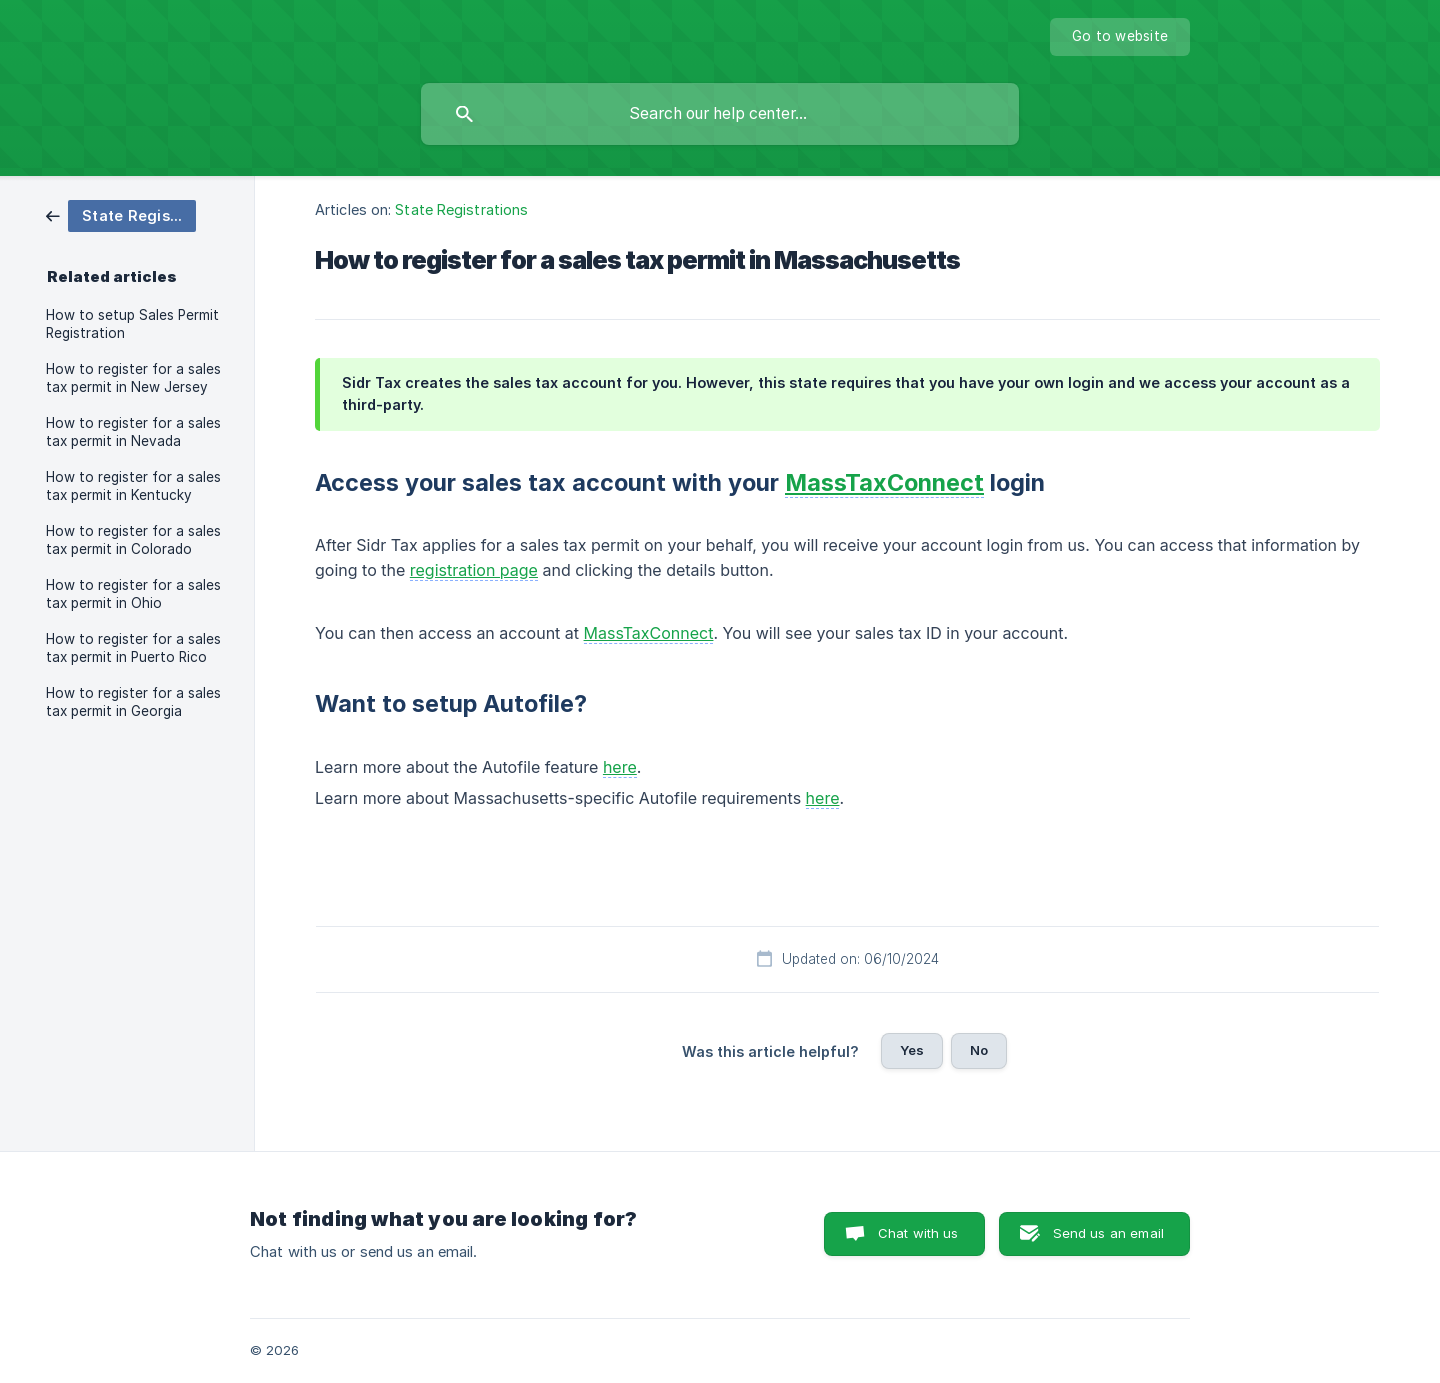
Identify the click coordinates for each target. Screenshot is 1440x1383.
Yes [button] (912, 1050)
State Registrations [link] (461, 209)
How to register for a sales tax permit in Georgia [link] (133, 702)
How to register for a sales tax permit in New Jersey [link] (133, 378)
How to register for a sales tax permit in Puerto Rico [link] (133, 648)
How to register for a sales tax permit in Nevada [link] (133, 432)
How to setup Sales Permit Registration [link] (132, 324)
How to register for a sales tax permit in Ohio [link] (133, 594)
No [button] (979, 1050)
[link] (121, 214)
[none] (1120, 37)
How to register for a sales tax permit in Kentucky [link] (133, 486)
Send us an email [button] (1108, 1233)
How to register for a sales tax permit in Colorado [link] (133, 540)
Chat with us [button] (918, 1233)
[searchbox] (720, 114)
